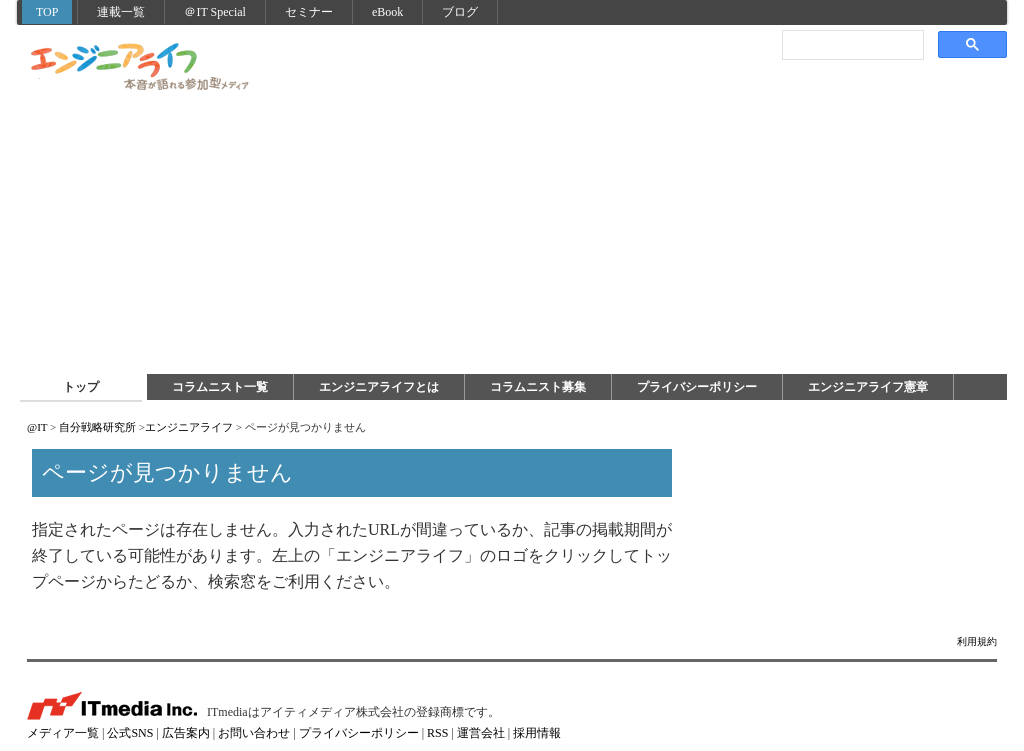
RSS (437, 733)
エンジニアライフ (141, 68)
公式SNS (130, 733)
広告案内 (186, 733)
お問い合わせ (254, 733)
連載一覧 (121, 12)
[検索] (851, 44)
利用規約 (977, 641)
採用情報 (537, 733)
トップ (81, 387)
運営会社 (481, 733)
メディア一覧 (63, 733)
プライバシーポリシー (697, 387)
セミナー (309, 12)
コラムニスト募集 (538, 387)
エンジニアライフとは (379, 387)
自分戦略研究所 (97, 427)
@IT (37, 427)
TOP (47, 12)
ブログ (460, 12)
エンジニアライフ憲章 (868, 387)
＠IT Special (214, 12)
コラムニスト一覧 (220, 387)
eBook (387, 12)
